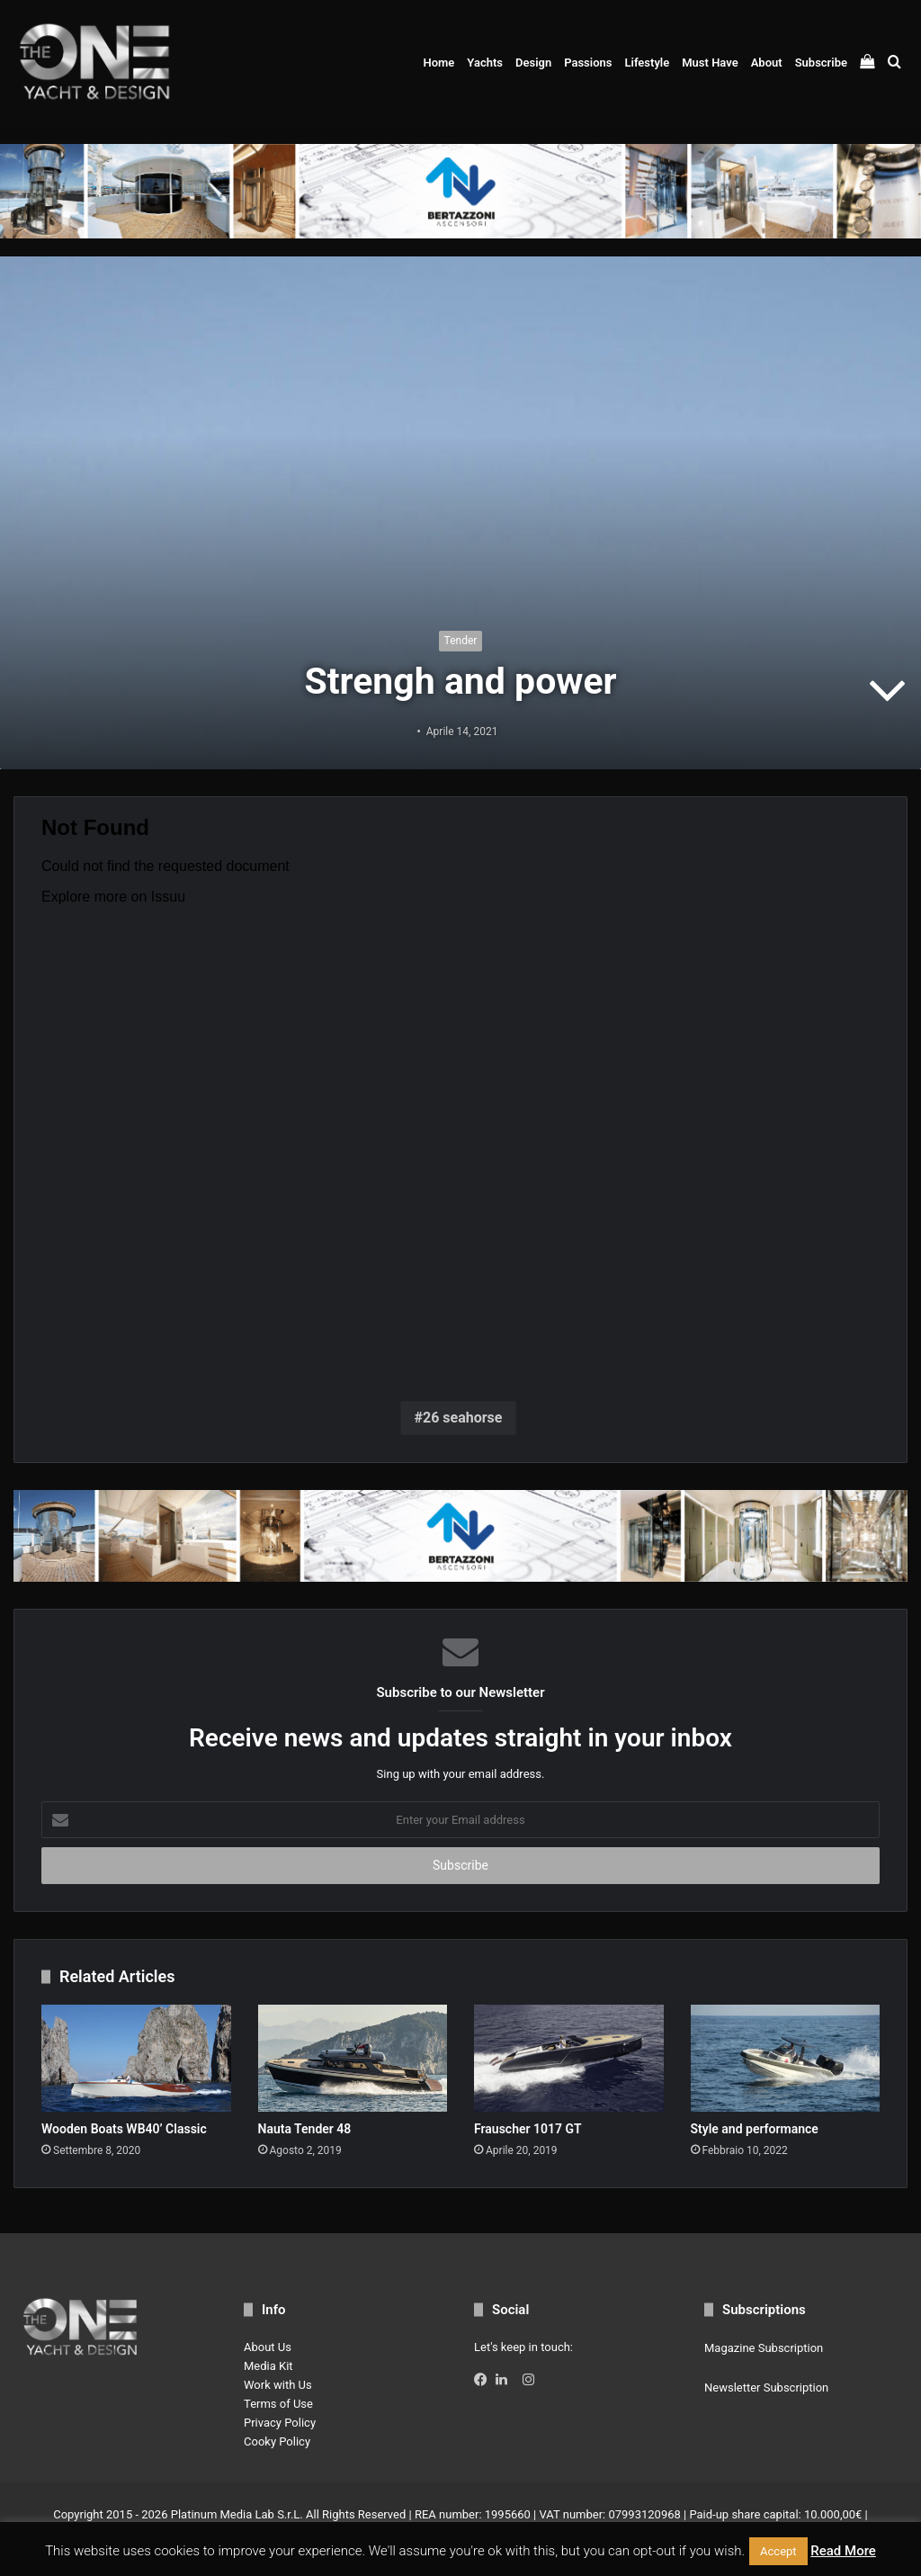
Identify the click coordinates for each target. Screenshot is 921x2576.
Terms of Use (278, 2403)
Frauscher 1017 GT (528, 2129)
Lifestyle (646, 62)
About (766, 62)
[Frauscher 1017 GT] (569, 2058)
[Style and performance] (786, 2058)
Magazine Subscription (763, 2348)
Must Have (710, 62)
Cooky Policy (277, 2441)
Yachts (485, 62)
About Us (267, 2347)
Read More (843, 2551)
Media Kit (268, 2366)
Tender (461, 640)
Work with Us (278, 2385)
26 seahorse (462, 1417)
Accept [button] (778, 2551)
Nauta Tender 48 (305, 2129)
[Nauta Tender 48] (353, 2058)
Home (438, 62)
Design (533, 62)
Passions (588, 62)
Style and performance (754, 2129)
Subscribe (821, 62)
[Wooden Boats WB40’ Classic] (136, 2058)
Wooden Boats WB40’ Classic (124, 2129)
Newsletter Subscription (766, 2387)
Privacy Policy (280, 2422)
